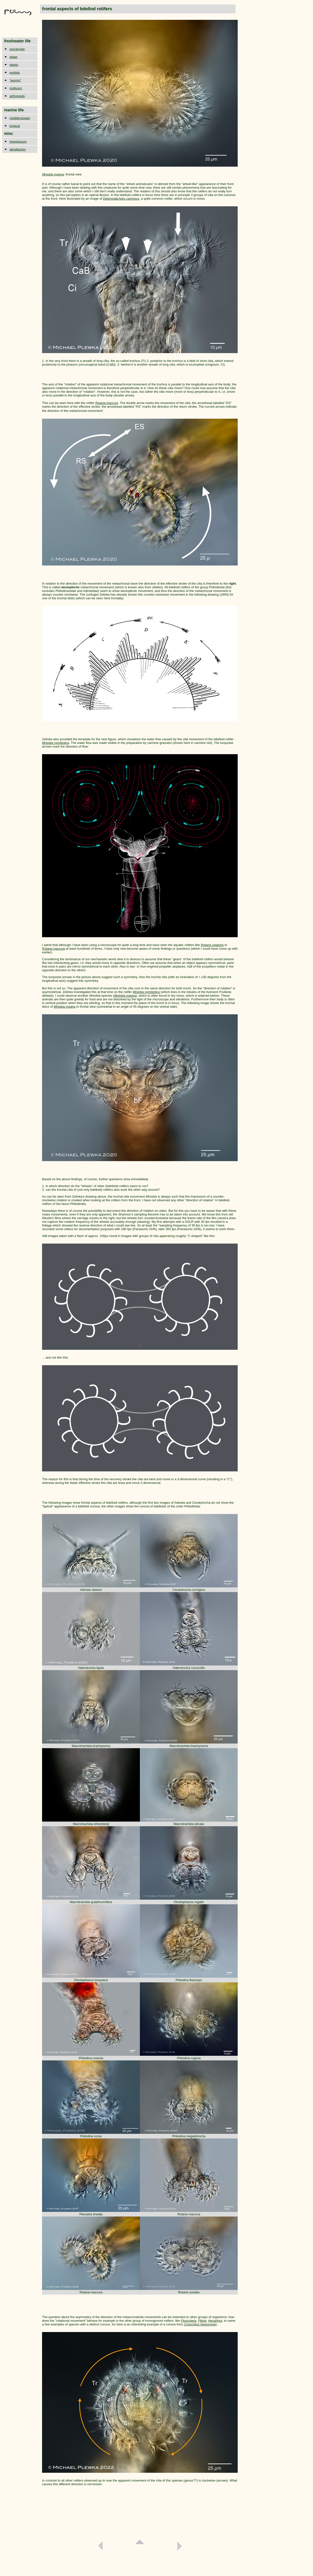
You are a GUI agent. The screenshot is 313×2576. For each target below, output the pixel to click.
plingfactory (18, 149)
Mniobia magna (53, 174)
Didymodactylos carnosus (121, 198)
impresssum (18, 141)
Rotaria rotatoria (212, 945)
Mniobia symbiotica (146, 992)
